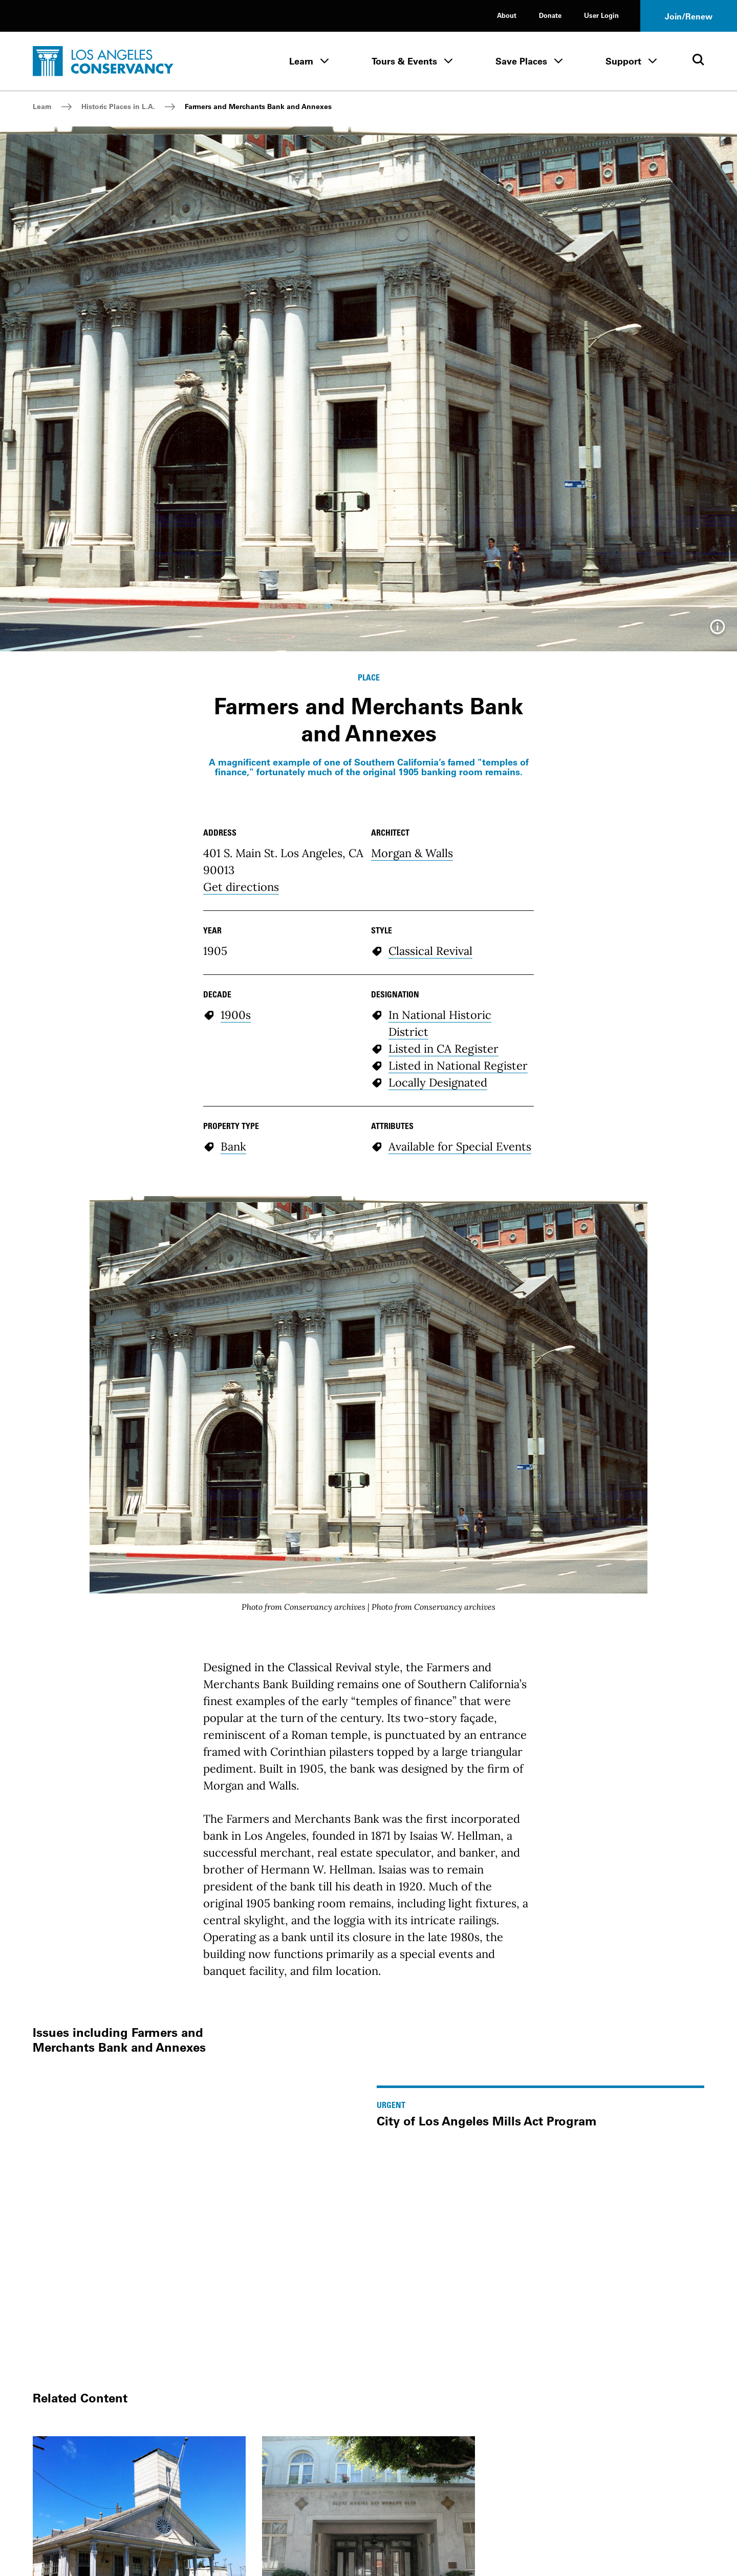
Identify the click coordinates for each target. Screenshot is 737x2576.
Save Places (521, 61)
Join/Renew (688, 16)
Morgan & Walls (412, 853)
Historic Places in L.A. (118, 106)
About (506, 15)
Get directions (241, 887)
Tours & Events (404, 61)
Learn (301, 61)
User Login (601, 15)
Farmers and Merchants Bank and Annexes (258, 106)
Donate (550, 15)
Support (623, 61)
